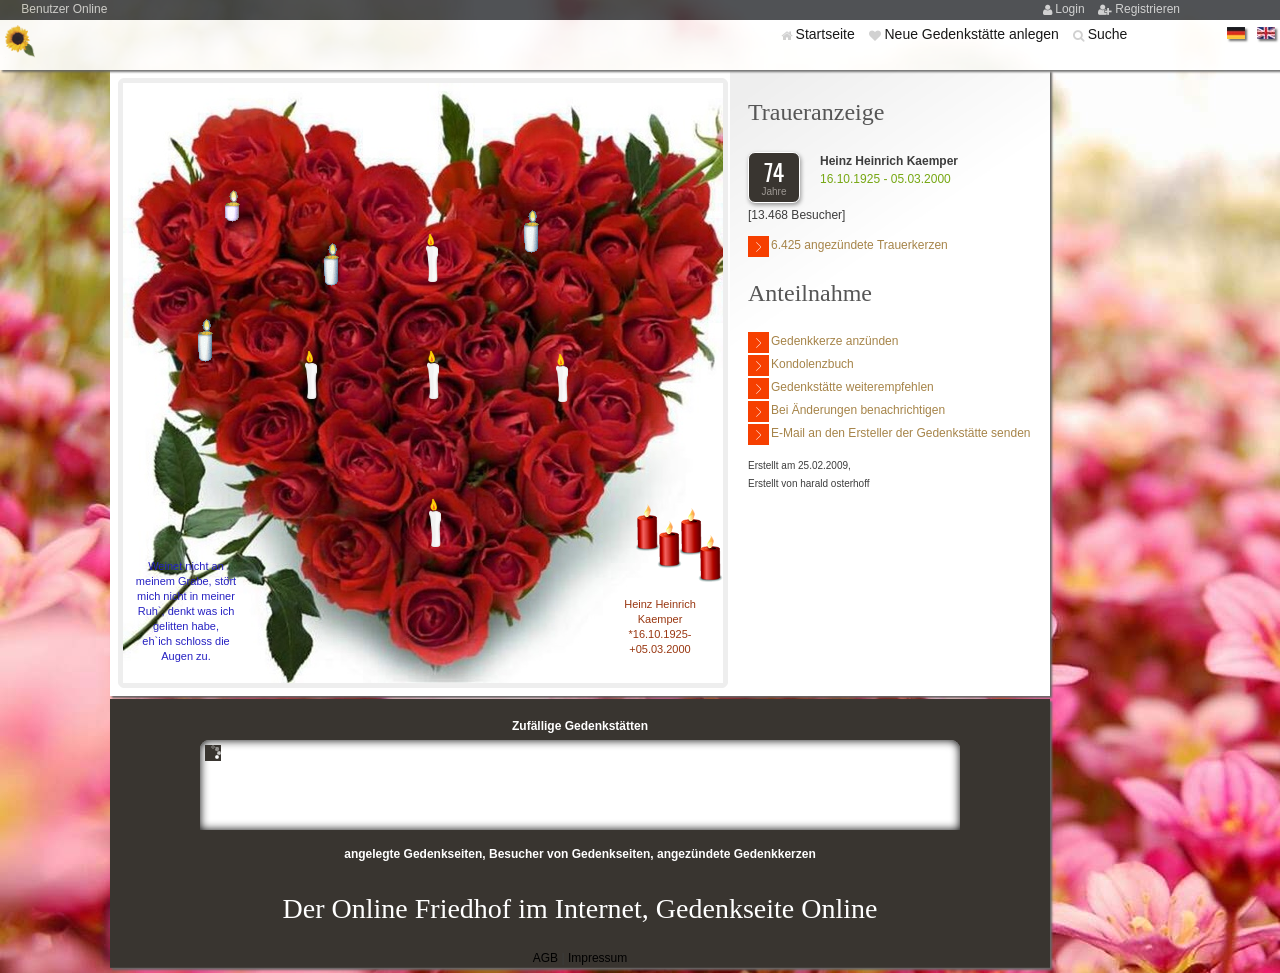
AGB (545, 958)
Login (1071, 9)
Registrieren (1147, 9)
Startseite (827, 34)
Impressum (597, 958)
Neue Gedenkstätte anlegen (973, 34)
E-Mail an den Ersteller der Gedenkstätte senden (889, 434)
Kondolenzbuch (801, 365)
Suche (1108, 34)
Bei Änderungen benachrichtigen (846, 411)
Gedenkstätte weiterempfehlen (841, 388)
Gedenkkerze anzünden (823, 342)
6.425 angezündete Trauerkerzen (848, 246)
